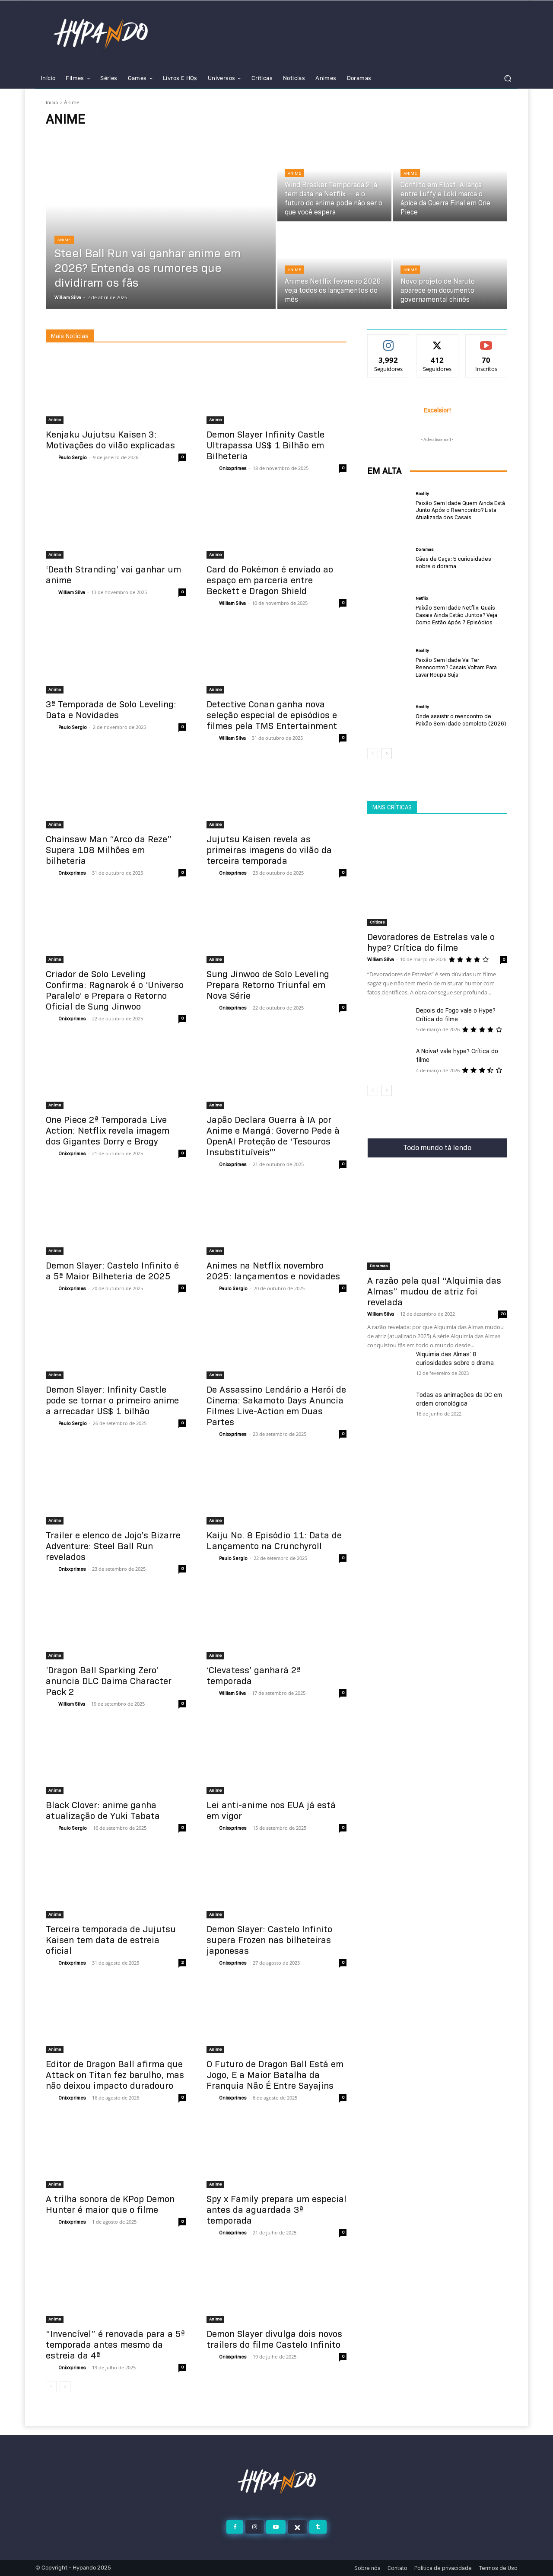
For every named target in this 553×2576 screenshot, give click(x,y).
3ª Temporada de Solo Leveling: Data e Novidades (111, 710)
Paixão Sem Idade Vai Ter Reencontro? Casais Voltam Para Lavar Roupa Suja (456, 667)
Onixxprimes (233, 468)
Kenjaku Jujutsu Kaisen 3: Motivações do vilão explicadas (110, 440)
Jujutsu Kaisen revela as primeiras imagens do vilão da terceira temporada (269, 850)
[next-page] (65, 2386)
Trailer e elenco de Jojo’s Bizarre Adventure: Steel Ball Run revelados (113, 1546)
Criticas (377, 922)
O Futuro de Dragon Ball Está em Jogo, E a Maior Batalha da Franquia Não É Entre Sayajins (275, 2074)
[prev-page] (51, 2386)
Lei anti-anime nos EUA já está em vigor (271, 1810)
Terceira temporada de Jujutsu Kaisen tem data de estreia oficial (111, 1940)
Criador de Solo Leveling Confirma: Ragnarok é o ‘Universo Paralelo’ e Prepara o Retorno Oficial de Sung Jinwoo (115, 990)
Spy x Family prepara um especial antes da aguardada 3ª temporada (276, 2209)
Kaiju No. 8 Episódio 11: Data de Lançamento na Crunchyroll (274, 1541)
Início (52, 102)
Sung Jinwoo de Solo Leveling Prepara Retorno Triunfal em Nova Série (268, 984)
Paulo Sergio (72, 457)
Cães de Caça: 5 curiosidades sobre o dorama (453, 562)
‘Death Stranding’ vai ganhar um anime (113, 575)
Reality (422, 494)
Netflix (422, 598)
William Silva (71, 592)
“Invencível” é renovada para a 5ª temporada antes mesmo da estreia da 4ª (115, 2344)
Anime (64, 240)
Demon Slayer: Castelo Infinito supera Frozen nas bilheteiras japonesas (269, 1940)
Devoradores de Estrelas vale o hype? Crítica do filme (431, 942)
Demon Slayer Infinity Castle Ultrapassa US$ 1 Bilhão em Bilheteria (265, 445)
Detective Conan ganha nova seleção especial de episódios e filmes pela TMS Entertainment (272, 715)
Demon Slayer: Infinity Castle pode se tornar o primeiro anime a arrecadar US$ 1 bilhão (112, 1400)
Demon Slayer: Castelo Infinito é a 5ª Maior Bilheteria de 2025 (112, 1271)
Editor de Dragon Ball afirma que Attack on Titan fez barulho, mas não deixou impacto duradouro (115, 2074)
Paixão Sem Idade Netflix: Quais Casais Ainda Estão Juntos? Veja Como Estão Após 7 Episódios (456, 615)
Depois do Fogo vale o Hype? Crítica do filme (456, 1015)
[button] (507, 78)
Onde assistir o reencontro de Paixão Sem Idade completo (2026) (461, 720)
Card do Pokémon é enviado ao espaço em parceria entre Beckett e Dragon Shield (270, 580)
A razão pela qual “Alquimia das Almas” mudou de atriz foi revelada (434, 1291)
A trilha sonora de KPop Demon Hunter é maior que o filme (110, 2204)
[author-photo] (51, 458)
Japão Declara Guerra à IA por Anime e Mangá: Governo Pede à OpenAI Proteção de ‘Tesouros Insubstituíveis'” (273, 1136)
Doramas (424, 549)
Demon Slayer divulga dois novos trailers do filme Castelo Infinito (274, 2339)
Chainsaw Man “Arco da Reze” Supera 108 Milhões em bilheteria (109, 850)
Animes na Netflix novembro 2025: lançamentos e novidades (273, 1271)
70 (502, 1314)
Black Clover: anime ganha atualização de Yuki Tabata (103, 1810)
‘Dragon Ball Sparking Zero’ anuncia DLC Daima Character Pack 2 (109, 1681)
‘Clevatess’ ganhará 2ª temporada (254, 1676)
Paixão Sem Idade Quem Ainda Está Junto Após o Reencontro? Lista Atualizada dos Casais (460, 510)
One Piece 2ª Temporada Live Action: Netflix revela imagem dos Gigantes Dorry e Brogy (107, 1130)
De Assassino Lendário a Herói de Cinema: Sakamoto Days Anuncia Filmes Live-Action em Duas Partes (276, 1406)
